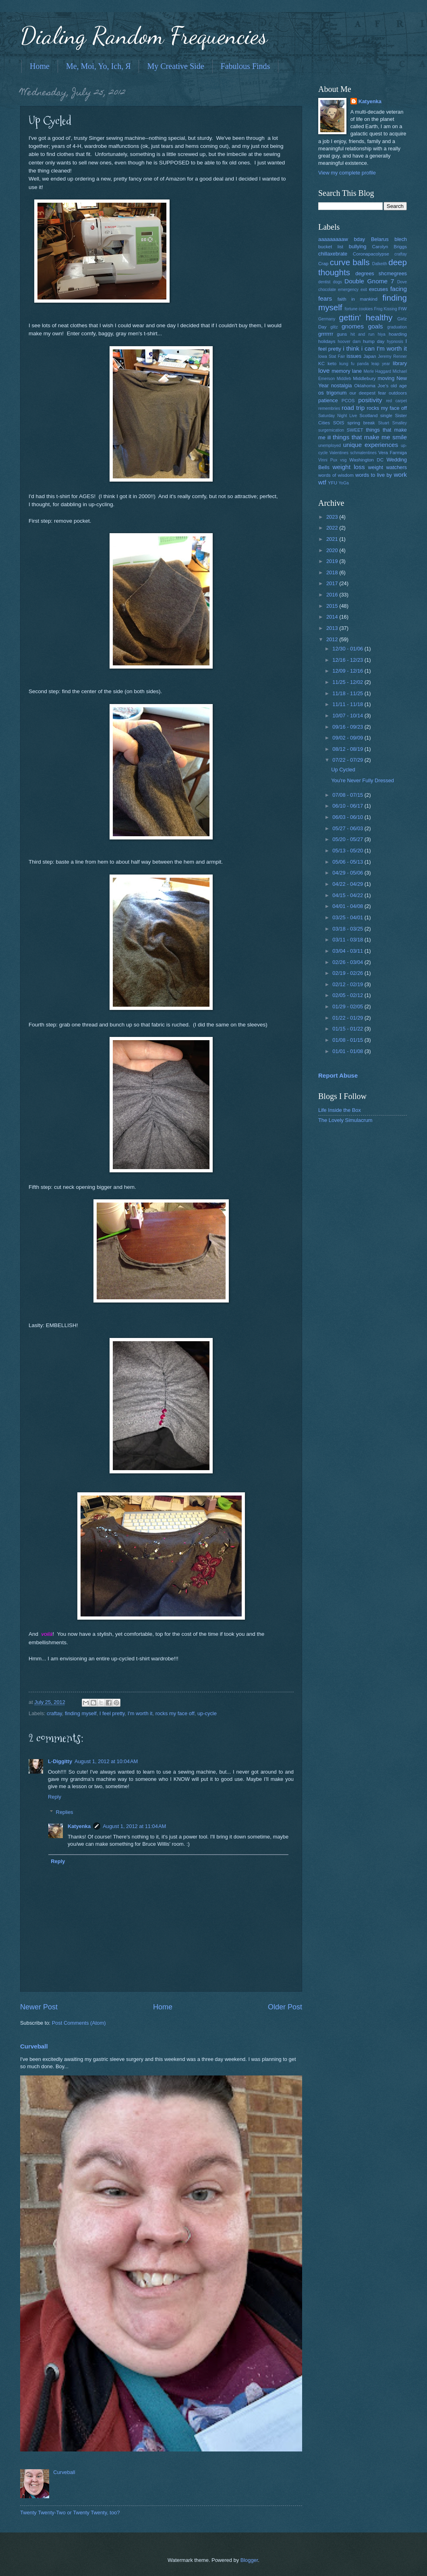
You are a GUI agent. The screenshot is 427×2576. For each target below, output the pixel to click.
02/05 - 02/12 (348, 995)
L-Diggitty (60, 1761)
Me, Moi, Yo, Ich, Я (98, 66)
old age (399, 385)
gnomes (353, 326)
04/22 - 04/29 (348, 884)
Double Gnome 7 (369, 281)
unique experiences (370, 444)
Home (40, 66)
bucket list (330, 246)
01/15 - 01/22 (348, 1029)
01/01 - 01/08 (348, 1051)
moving (386, 378)
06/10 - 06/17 (348, 806)
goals (375, 326)
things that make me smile (370, 437)
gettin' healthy (365, 317)
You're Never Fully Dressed (362, 780)
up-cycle (207, 1713)
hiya (382, 334)
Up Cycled (343, 770)
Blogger (249, 2560)
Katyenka (79, 1826)
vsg (343, 460)
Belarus (380, 239)
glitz (334, 327)
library (400, 363)
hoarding (398, 334)
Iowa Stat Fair (331, 356)
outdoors (398, 393)
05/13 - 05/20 (348, 851)
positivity (370, 400)
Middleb (344, 378)
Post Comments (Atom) (79, 2023)
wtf (322, 482)
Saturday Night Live (337, 415)
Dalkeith (379, 264)
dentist (324, 282)
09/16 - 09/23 (348, 727)
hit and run (362, 334)
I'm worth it (140, 1713)
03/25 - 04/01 (348, 917)
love (324, 370)
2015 (332, 606)
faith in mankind (357, 299)
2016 (332, 595)
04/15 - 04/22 (348, 895)
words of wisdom (336, 475)
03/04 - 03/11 (348, 951)
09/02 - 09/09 (348, 738)
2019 (332, 561)
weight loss (348, 466)
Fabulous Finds (245, 66)
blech (400, 239)
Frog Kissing (385, 309)
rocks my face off (175, 1713)
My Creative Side (175, 66)
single (386, 415)
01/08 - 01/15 (348, 1040)
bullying (358, 246)
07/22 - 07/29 (348, 760)
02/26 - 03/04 (348, 962)
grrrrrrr (325, 334)
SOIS (338, 422)
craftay (54, 1713)
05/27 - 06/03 (348, 828)
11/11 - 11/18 (348, 704)
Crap (323, 263)
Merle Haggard (377, 371)
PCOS (348, 400)
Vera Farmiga (392, 452)
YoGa (343, 483)
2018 (332, 572)
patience (328, 400)
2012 (332, 639)
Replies (64, 1812)
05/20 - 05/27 (348, 839)
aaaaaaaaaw (333, 239)
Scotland (368, 415)
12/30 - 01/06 (348, 649)
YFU (332, 482)
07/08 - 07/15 (348, 795)
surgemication (331, 430)
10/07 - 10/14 (348, 716)
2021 (332, 539)
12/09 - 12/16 (348, 671)
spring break (361, 422)
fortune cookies (358, 309)
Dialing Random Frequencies (143, 35)
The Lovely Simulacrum (345, 1120)
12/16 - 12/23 (348, 660)
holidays (326, 341)
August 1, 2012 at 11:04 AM (134, 1826)
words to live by (373, 475)
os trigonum (332, 393)
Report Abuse (338, 1075)
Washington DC (366, 459)
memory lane (347, 371)
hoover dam (349, 341)
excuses (378, 289)
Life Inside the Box (339, 1110)
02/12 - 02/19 (348, 984)
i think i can (359, 348)
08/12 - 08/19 (348, 749)
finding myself (81, 1713)
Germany (326, 319)
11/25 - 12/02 (348, 682)
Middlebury (364, 378)
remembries (329, 408)
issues (354, 356)
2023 (332, 517)
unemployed (329, 445)
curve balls (350, 262)
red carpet (396, 401)
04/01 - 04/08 (348, 906)
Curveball (34, 2046)
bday (359, 239)
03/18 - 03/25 (348, 929)
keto (332, 363)
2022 (332, 528)
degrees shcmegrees (381, 273)
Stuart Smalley (392, 423)
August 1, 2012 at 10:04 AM (106, 1761)
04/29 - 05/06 (348, 873)
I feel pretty (112, 1713)
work (400, 474)
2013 (332, 628)
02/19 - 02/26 (348, 973)
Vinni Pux (327, 460)
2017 (332, 583)
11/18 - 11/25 (348, 693)
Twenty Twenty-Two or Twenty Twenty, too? (70, 2513)
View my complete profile (347, 173)
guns (342, 334)
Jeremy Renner (392, 356)
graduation (397, 327)
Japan (369, 356)
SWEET (355, 430)
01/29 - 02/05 (348, 1006)
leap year (380, 363)
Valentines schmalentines (353, 453)
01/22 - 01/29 (348, 1018)
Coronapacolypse (371, 253)
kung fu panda (354, 363)
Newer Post (39, 2007)
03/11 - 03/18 (348, 940)
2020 (332, 550)
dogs (337, 282)
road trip (353, 407)
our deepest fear (367, 393)
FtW (402, 308)
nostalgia (341, 385)
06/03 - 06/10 (348, 817)
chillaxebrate (332, 254)
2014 (332, 617)
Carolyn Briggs (389, 246)
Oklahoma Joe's (371, 385)
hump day (374, 341)
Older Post (285, 2007)
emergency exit (352, 289)
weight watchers (387, 467)
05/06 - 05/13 (348, 862)
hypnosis (395, 341)
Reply (54, 1797)
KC (321, 363)
